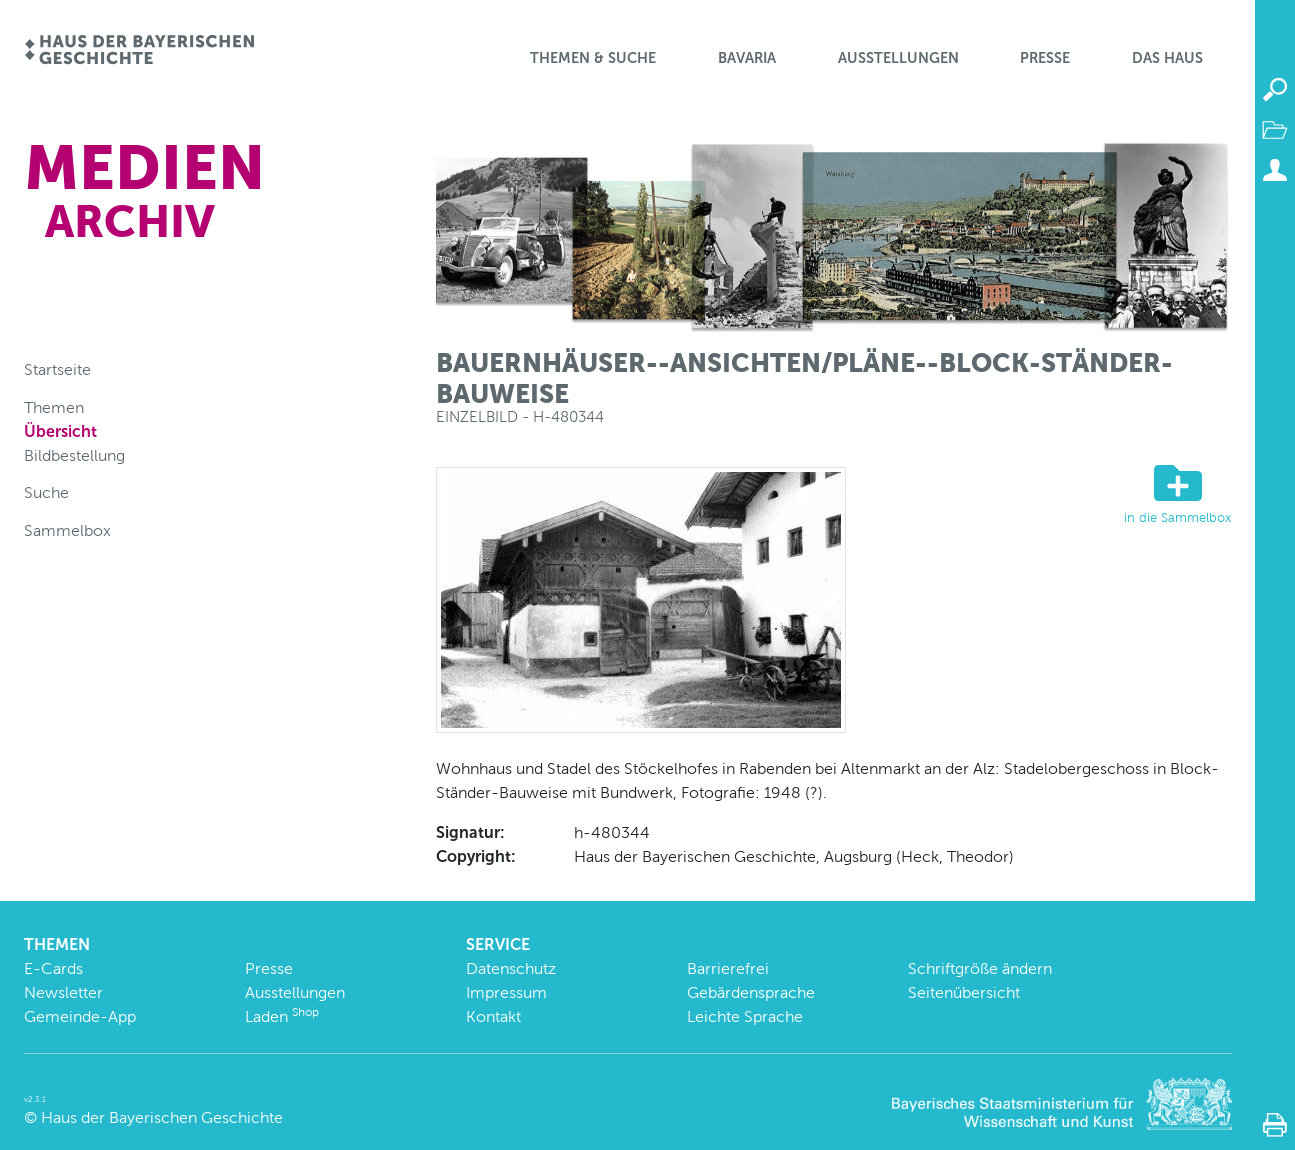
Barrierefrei (728, 968)
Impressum (506, 992)
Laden (282, 1016)
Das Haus (1167, 58)
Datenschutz (511, 968)
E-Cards (53, 968)
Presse (1045, 58)
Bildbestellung (74, 455)
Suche (46, 492)
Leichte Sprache (745, 1016)
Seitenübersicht (964, 992)
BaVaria (747, 58)
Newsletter (63, 992)
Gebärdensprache (751, 992)
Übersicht (60, 431)
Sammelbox (67, 530)
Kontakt (493, 1016)
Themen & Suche (593, 58)
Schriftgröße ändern (980, 968)
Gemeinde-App (80, 1016)
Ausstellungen (898, 58)
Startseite (57, 369)
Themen (54, 407)
